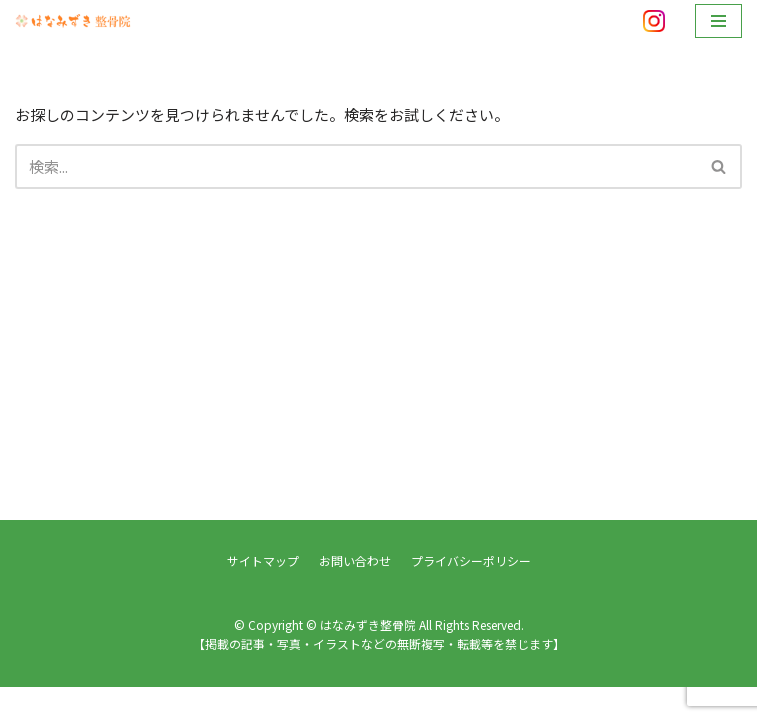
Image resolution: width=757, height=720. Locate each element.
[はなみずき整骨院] (75, 20)
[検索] (356, 166)
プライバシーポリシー (471, 593)
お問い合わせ (355, 593)
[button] (718, 166)
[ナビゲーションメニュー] (718, 21)
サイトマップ (263, 593)
